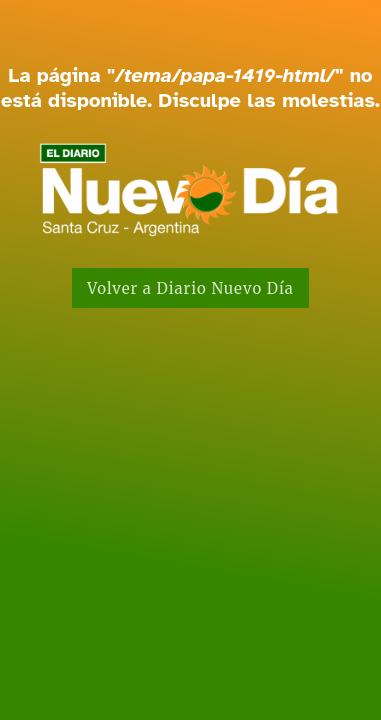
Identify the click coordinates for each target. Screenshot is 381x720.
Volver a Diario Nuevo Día (190, 288)
